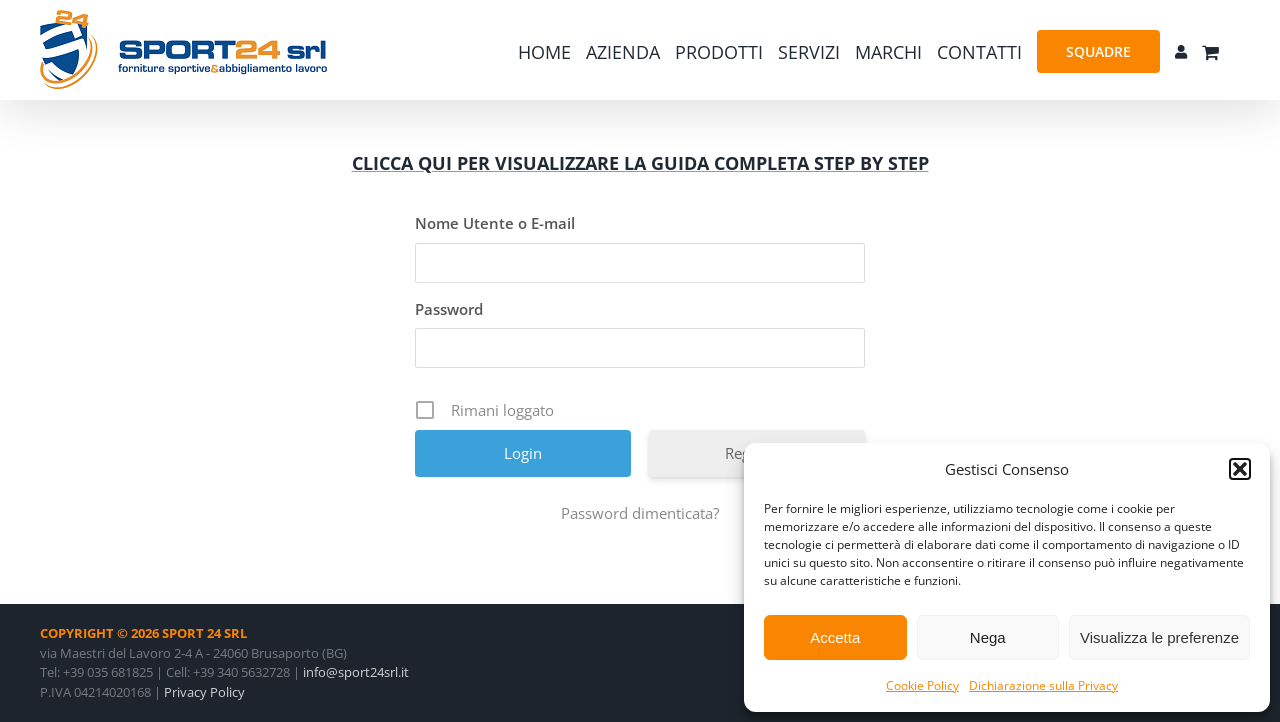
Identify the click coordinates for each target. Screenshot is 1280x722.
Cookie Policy (922, 685)
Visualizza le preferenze (1159, 637)
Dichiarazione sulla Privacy (1043, 685)
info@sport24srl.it (356, 672)
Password (449, 309)
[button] (1240, 469)
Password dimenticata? (640, 513)
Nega (988, 637)
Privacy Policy (204, 692)
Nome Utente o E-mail (495, 223)
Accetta (835, 637)
